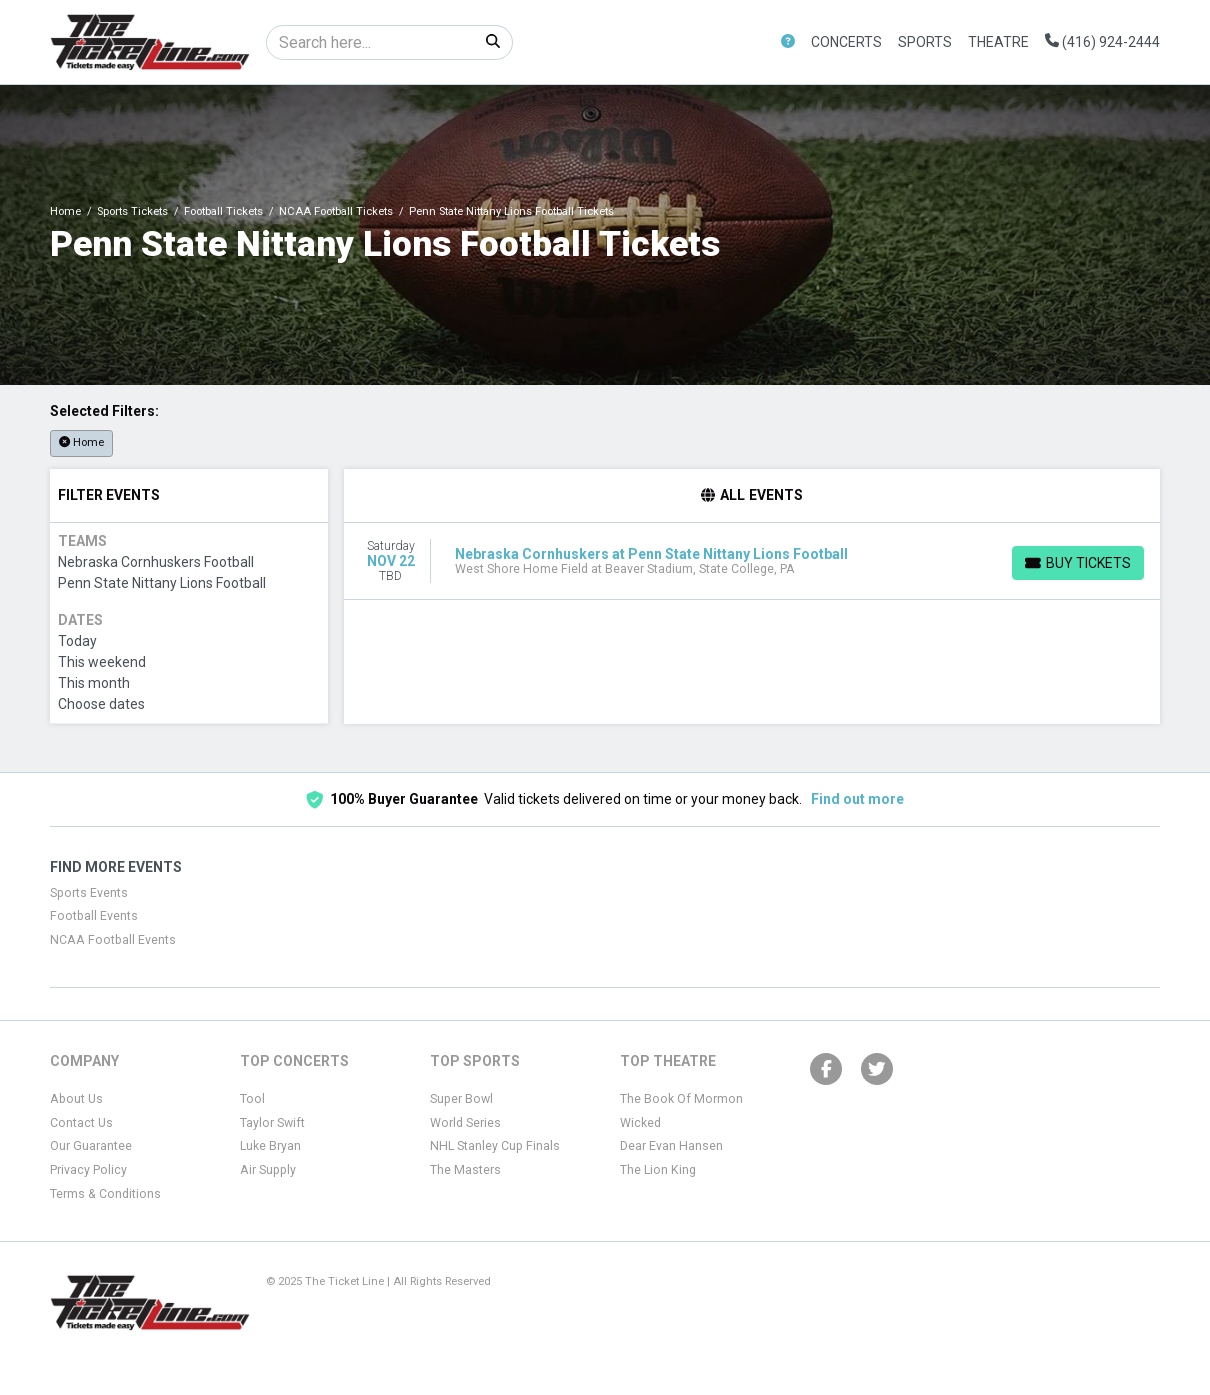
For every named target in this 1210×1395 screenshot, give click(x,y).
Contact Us (81, 1123)
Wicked (640, 1123)
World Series (465, 1123)
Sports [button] (925, 42)
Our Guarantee (91, 1146)
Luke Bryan (270, 1146)
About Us (76, 1099)
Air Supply (268, 1170)
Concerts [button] (846, 42)
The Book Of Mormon (681, 1099)
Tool (252, 1099)
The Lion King (658, 1170)
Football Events (94, 916)
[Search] (370, 42)
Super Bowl (461, 1099)
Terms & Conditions (105, 1194)
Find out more (857, 799)
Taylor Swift (272, 1123)
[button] (788, 42)
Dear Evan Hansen (671, 1146)
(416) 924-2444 (1102, 42)
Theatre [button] (998, 42)
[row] (752, 561)
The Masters (465, 1170)
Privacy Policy (88, 1170)
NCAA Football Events (113, 940)
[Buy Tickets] (1078, 563)
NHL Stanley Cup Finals (495, 1146)
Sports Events (89, 893)
